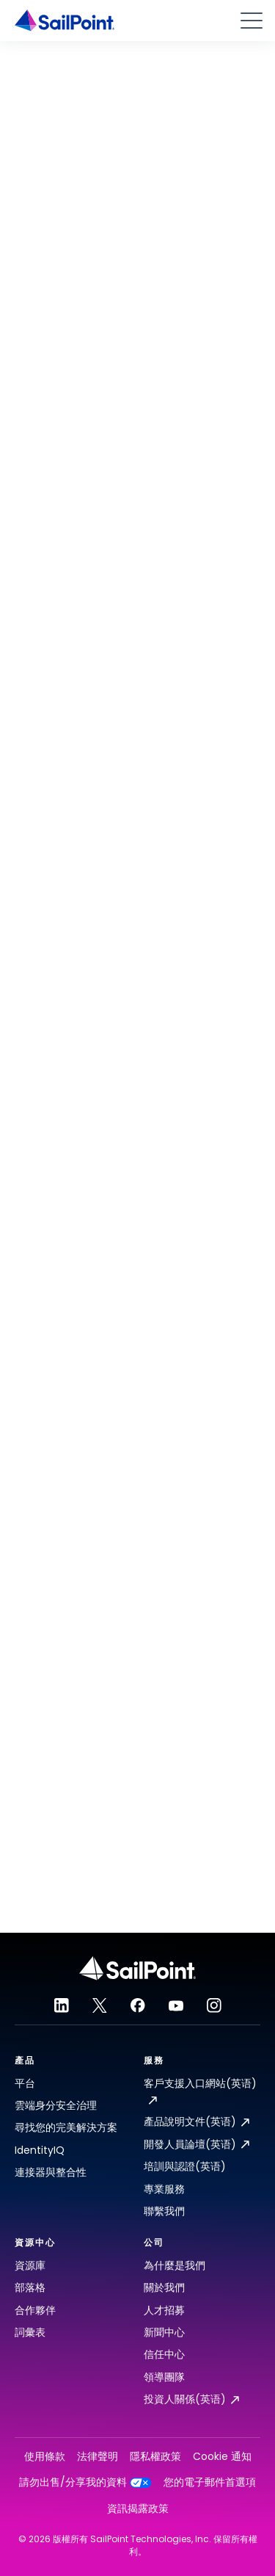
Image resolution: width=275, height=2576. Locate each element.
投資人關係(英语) (191, 2399)
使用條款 (44, 2457)
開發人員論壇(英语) (196, 2144)
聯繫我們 (164, 2211)
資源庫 (30, 2265)
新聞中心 (164, 2332)
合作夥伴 (35, 2310)
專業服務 (164, 2189)
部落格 (30, 2287)
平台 (25, 2083)
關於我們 (164, 2287)
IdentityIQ (40, 2150)
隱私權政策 (155, 2457)
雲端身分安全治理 (56, 2105)
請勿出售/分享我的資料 (85, 2482)
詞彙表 (30, 2332)
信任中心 (164, 2354)
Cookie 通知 (222, 2457)
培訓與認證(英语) (185, 2166)
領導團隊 (164, 2377)
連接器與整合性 (51, 2172)
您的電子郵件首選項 (210, 2482)
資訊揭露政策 (138, 2509)
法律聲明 (97, 2457)
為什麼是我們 (174, 2265)
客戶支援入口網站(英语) (200, 2090)
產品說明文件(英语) (196, 2121)
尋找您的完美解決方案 (66, 2127)
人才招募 (164, 2310)
